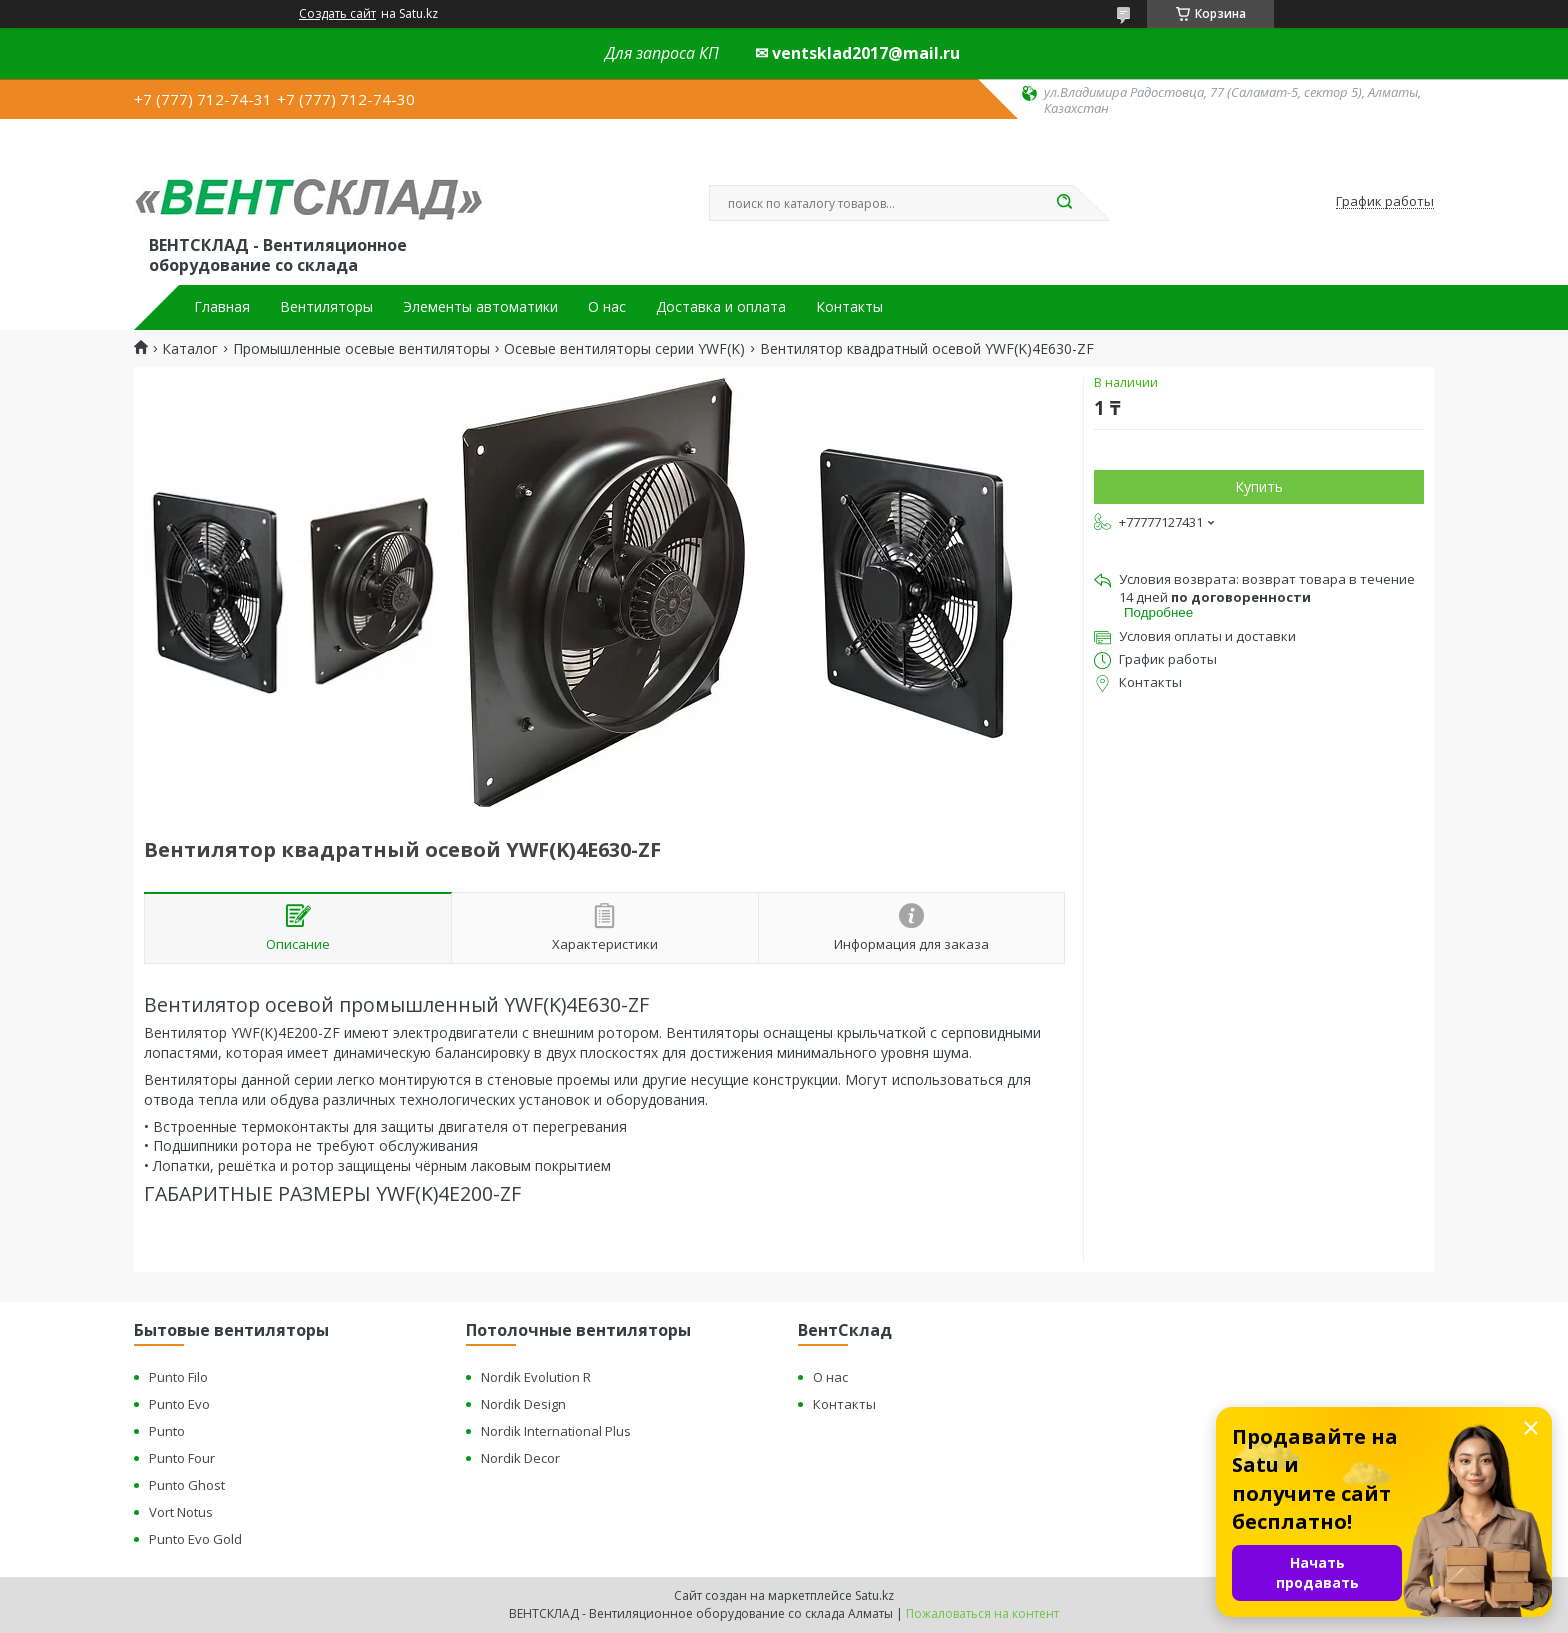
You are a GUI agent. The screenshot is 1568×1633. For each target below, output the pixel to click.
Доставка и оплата (721, 307)
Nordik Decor (520, 1458)
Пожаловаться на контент (982, 1613)
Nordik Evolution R (536, 1377)
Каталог (190, 349)
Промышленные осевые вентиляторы (361, 349)
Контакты (849, 307)
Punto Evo (179, 1404)
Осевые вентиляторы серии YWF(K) (624, 349)
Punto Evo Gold (195, 1539)
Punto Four (182, 1458)
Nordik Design (523, 1404)
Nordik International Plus (556, 1431)
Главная (222, 307)
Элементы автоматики (480, 307)
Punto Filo (178, 1377)
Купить (1259, 486)
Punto (167, 1431)
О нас (607, 307)
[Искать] (1064, 203)
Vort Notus (181, 1512)
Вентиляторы (326, 307)
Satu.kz (874, 1595)
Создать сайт (337, 14)
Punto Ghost (187, 1485)
